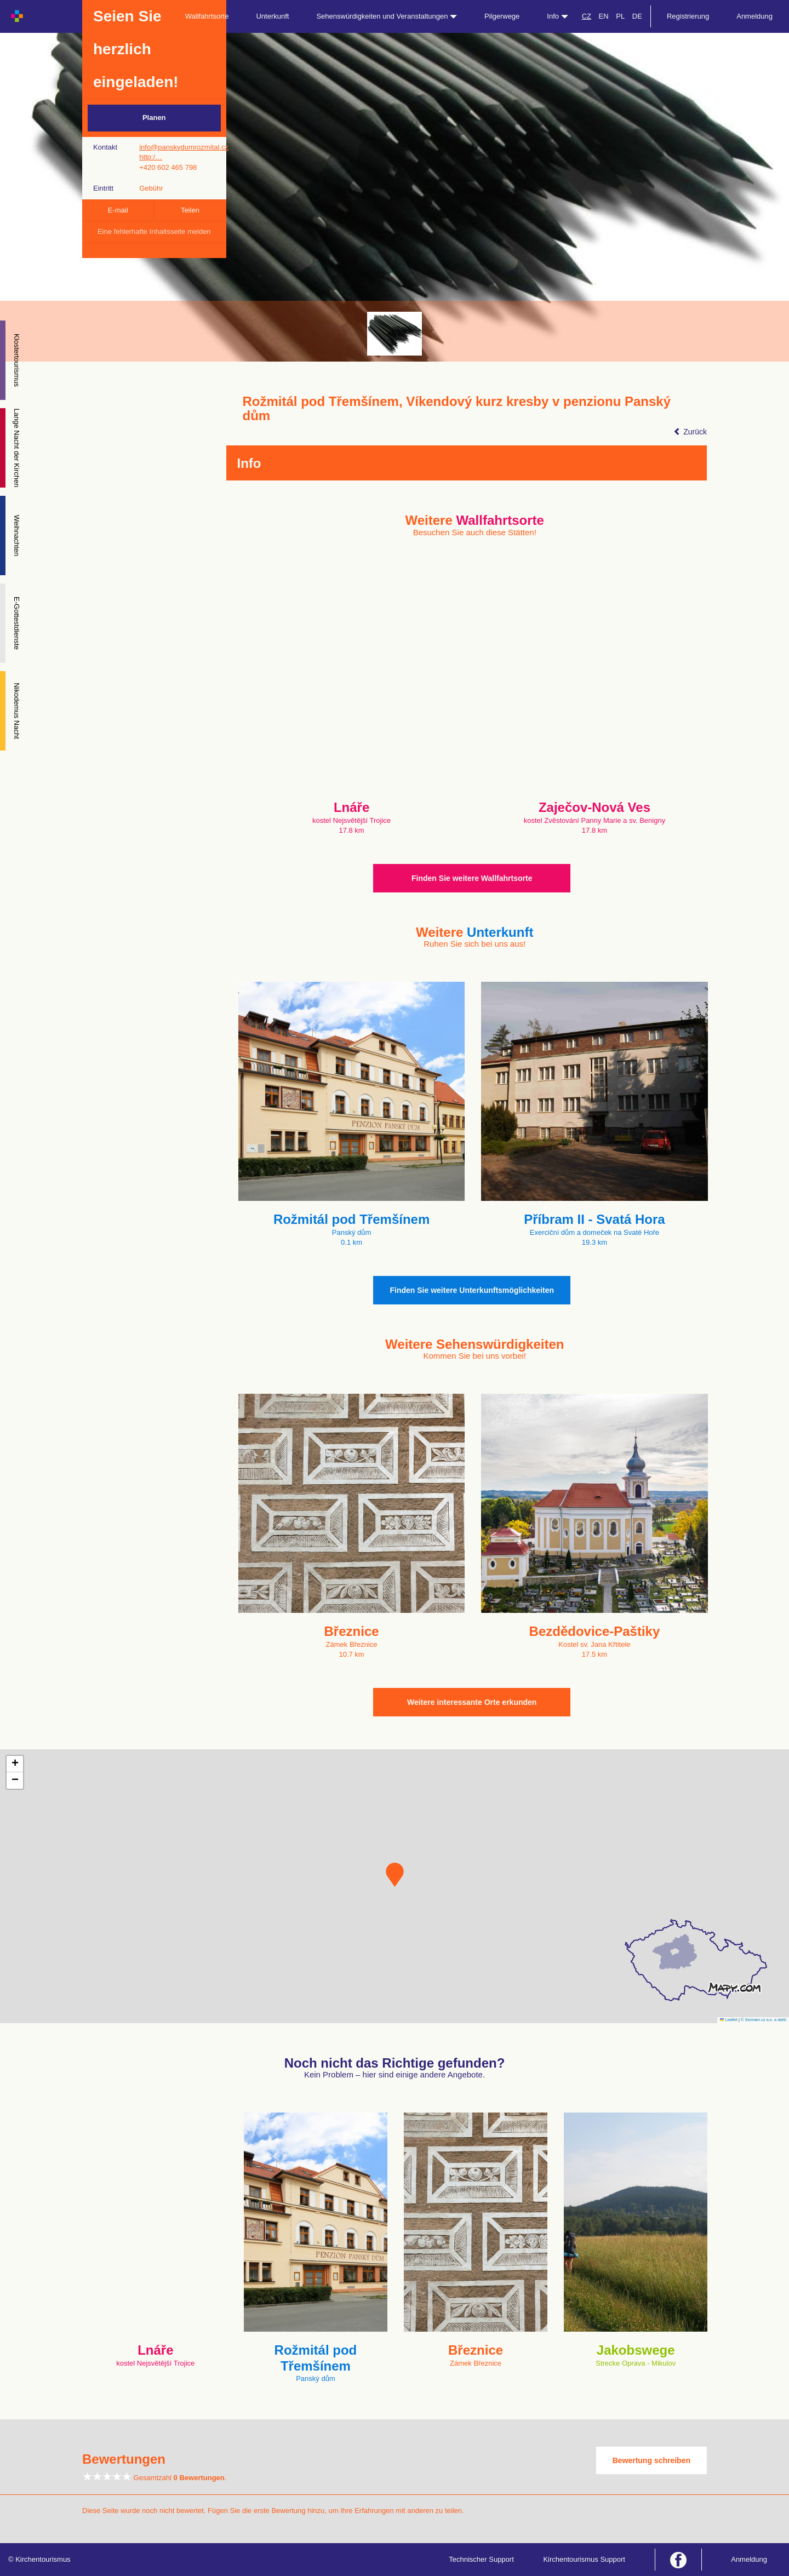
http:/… (150, 157)
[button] (395, 1875)
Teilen (190, 210)
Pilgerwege (501, 16)
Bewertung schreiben (651, 2460)
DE (637, 16)
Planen (154, 117)
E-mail (118, 210)
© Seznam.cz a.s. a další (763, 2019)
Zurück (690, 431)
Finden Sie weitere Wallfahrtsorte (471, 878)
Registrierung (688, 16)
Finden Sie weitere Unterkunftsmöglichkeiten (472, 1290)
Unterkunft (272, 16)
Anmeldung (754, 16)
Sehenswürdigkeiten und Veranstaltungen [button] (386, 16)
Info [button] (557, 16)
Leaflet (728, 2019)
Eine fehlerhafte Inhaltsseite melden (154, 231)
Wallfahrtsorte (207, 16)
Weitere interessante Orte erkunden (471, 1702)
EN (604, 16)
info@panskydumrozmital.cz (183, 147)
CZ (586, 16)
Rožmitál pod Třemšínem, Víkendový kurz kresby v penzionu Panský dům (457, 408)
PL (620, 16)
